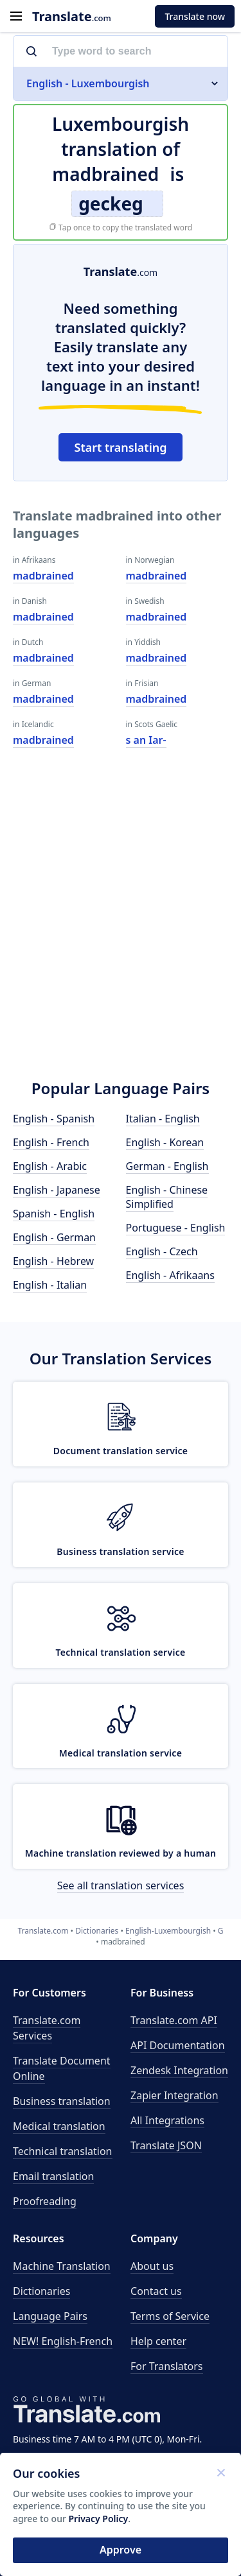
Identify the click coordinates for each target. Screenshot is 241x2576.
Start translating (121, 447)
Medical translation (59, 2126)
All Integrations (167, 2120)
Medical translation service (120, 1753)
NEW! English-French (62, 2341)
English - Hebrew (53, 1261)
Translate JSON (166, 2145)
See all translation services (120, 1885)
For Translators (166, 2366)
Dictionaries (41, 2291)
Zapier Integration (174, 2095)
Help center (158, 2341)
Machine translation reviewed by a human (121, 1853)
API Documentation (177, 2045)
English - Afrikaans (170, 1275)
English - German (54, 1237)
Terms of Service (170, 2316)
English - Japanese (56, 1190)
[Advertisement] (120, 931)
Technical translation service (120, 1652)
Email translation (53, 2176)
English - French (51, 1142)
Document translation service (120, 1451)
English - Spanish (53, 1119)
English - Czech (162, 1251)
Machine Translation (62, 2266)
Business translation (62, 2101)
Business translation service (120, 1551)
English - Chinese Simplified (167, 1197)
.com (71, 16)
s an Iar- (146, 740)
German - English (167, 1166)
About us (152, 2266)
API (173, 2020)
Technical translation (62, 2151)
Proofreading (44, 2201)
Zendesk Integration (179, 2070)
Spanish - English (53, 1213)
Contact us (156, 2291)
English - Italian (50, 1285)
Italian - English (163, 1119)
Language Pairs (50, 2316)
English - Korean (165, 1142)
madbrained (43, 576)
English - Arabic (50, 1166)
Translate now (195, 16)
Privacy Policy (99, 2518)
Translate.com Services (46, 2028)
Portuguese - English (176, 1228)
